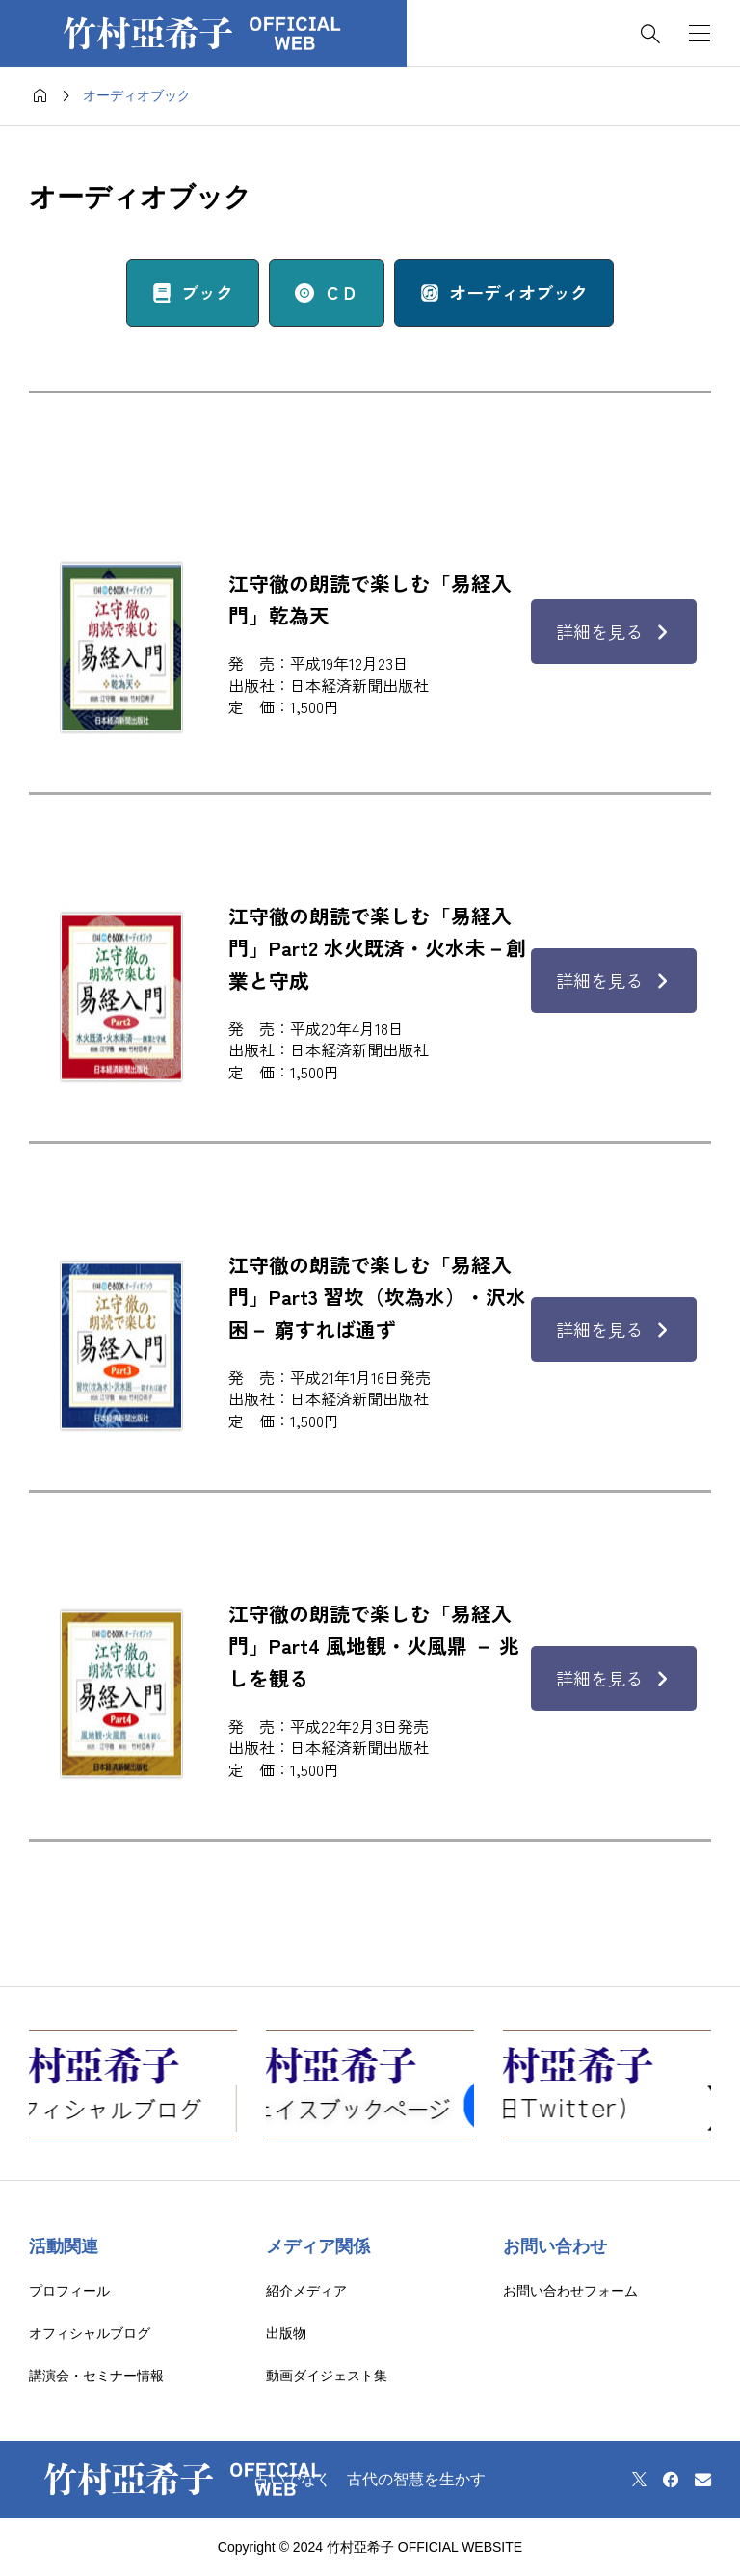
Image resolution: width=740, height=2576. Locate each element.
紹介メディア (306, 2290)
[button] (192, 293)
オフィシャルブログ (89, 2333)
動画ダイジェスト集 (326, 2375)
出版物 (286, 2333)
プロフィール (69, 2290)
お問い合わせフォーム (570, 2290)
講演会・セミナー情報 (96, 2375)
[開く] (699, 33)
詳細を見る (614, 631)
